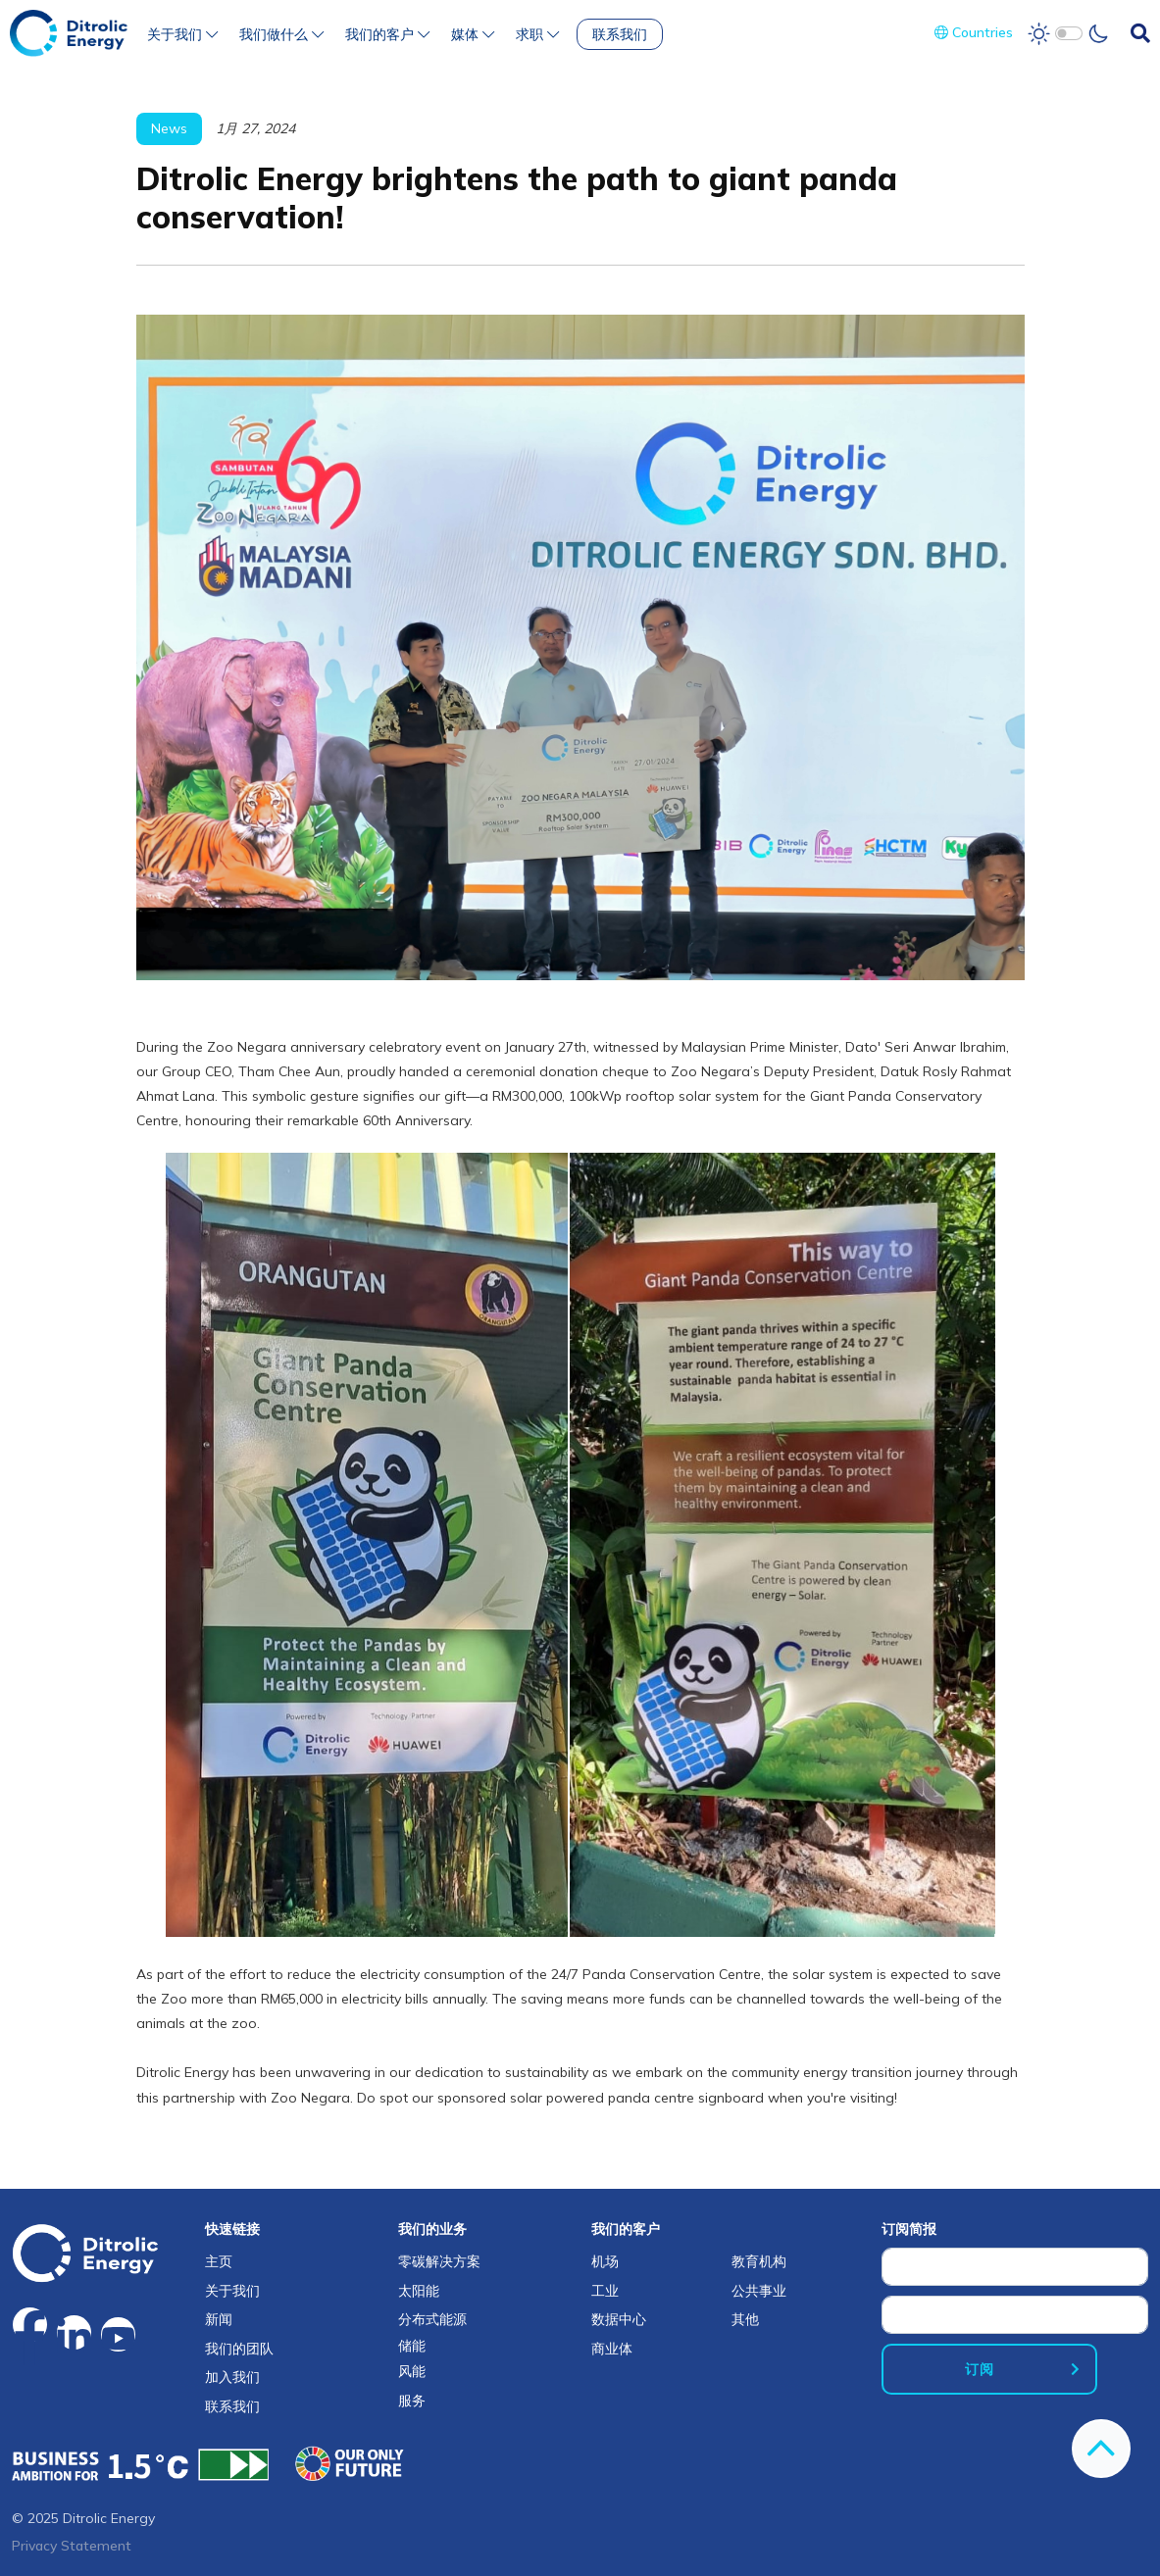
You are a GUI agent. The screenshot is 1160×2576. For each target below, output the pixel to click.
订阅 (979, 2369)
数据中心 (618, 2319)
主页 (218, 2261)
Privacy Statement (71, 2545)
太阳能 (418, 2291)
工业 (605, 2291)
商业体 (611, 2348)
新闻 (218, 2319)
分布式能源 (432, 2319)
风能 (412, 2371)
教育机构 (758, 2261)
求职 (537, 34)
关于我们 (182, 34)
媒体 (472, 34)
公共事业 (758, 2291)
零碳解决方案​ (439, 2261)
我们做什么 (281, 34)
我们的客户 (387, 34)
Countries (973, 32)
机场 (605, 2261)
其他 (745, 2319)
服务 (412, 2400)
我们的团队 (239, 2348)
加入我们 (232, 2377)
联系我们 (619, 34)
